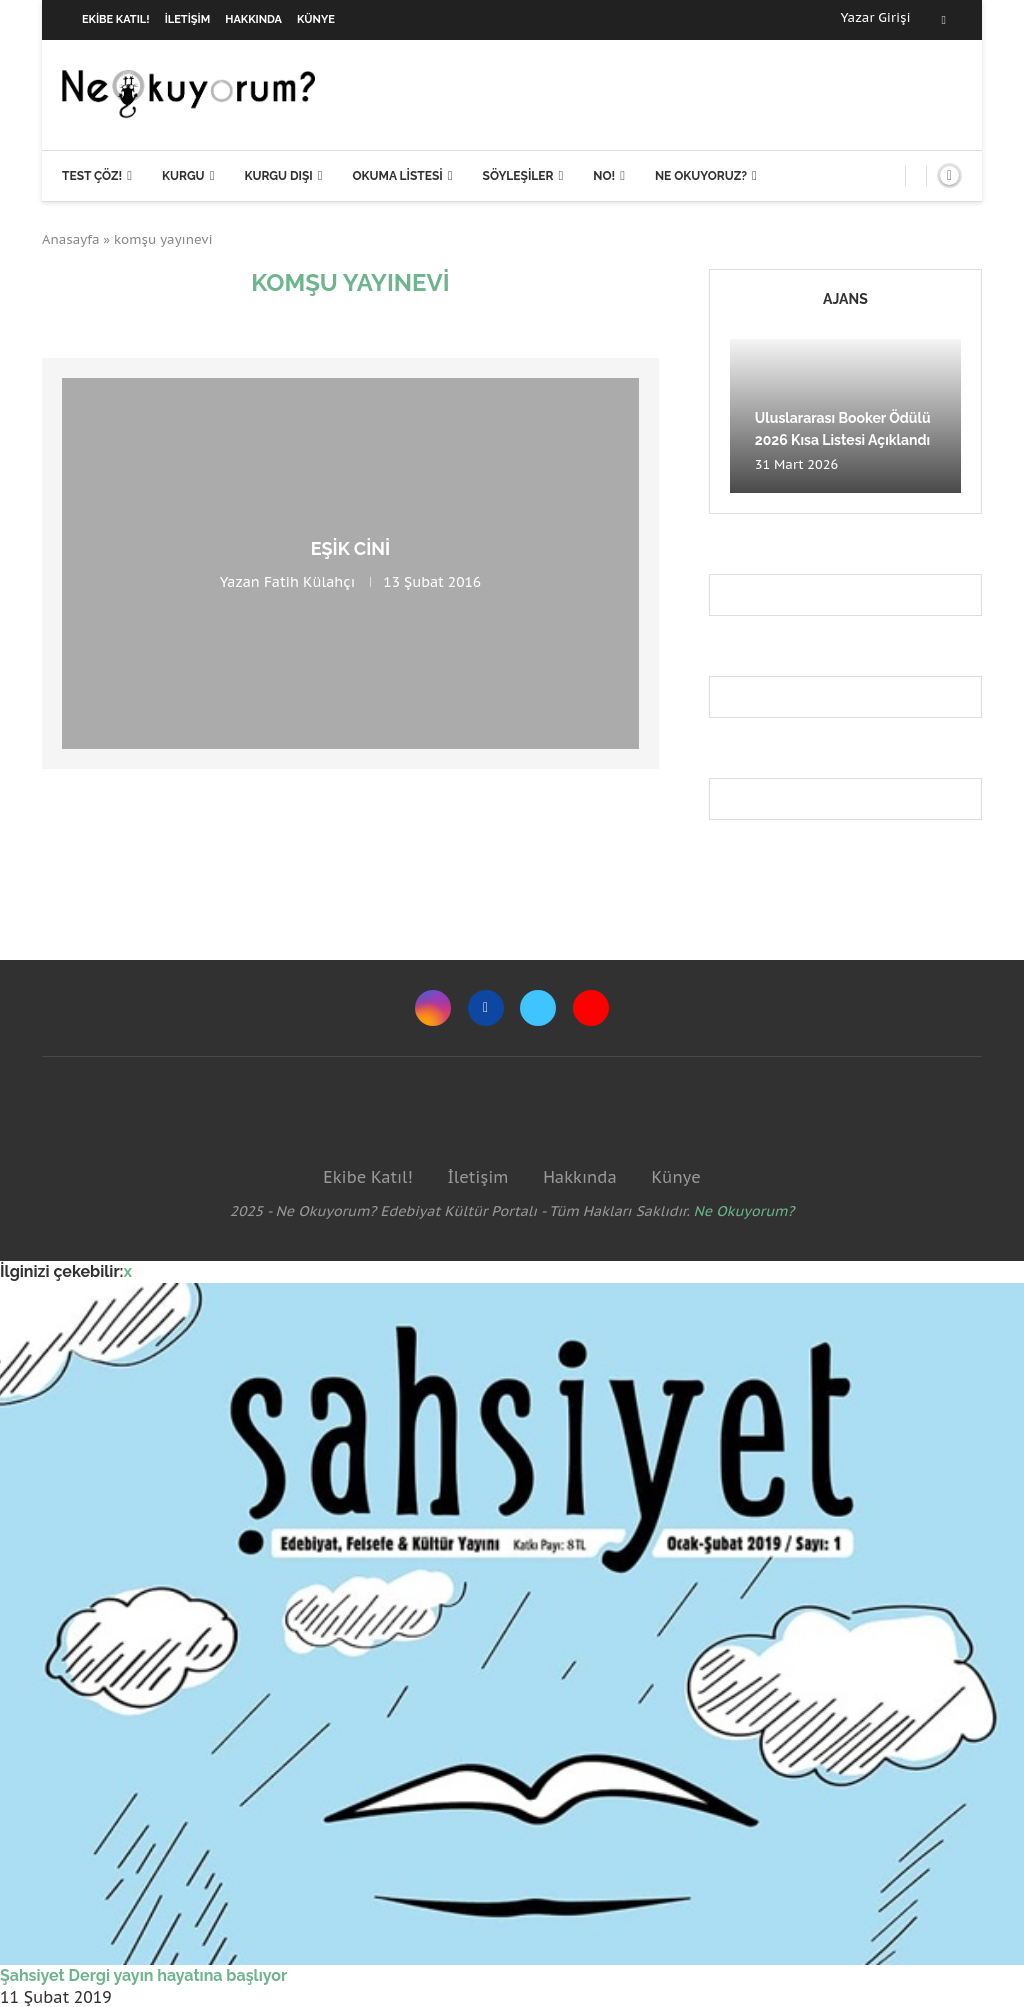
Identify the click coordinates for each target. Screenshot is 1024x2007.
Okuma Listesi (397, 176)
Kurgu (183, 176)
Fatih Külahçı (309, 582)
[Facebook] (944, 20)
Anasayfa (71, 239)
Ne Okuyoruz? (701, 176)
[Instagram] (433, 1008)
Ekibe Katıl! (116, 19)
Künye (316, 19)
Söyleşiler (518, 176)
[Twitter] (538, 1008)
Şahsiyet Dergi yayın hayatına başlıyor (143, 1975)
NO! (604, 176)
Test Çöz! (92, 176)
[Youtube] (591, 1008)
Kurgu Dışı (278, 176)
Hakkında (253, 19)
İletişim (188, 19)
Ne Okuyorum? (744, 1211)
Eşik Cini (351, 548)
